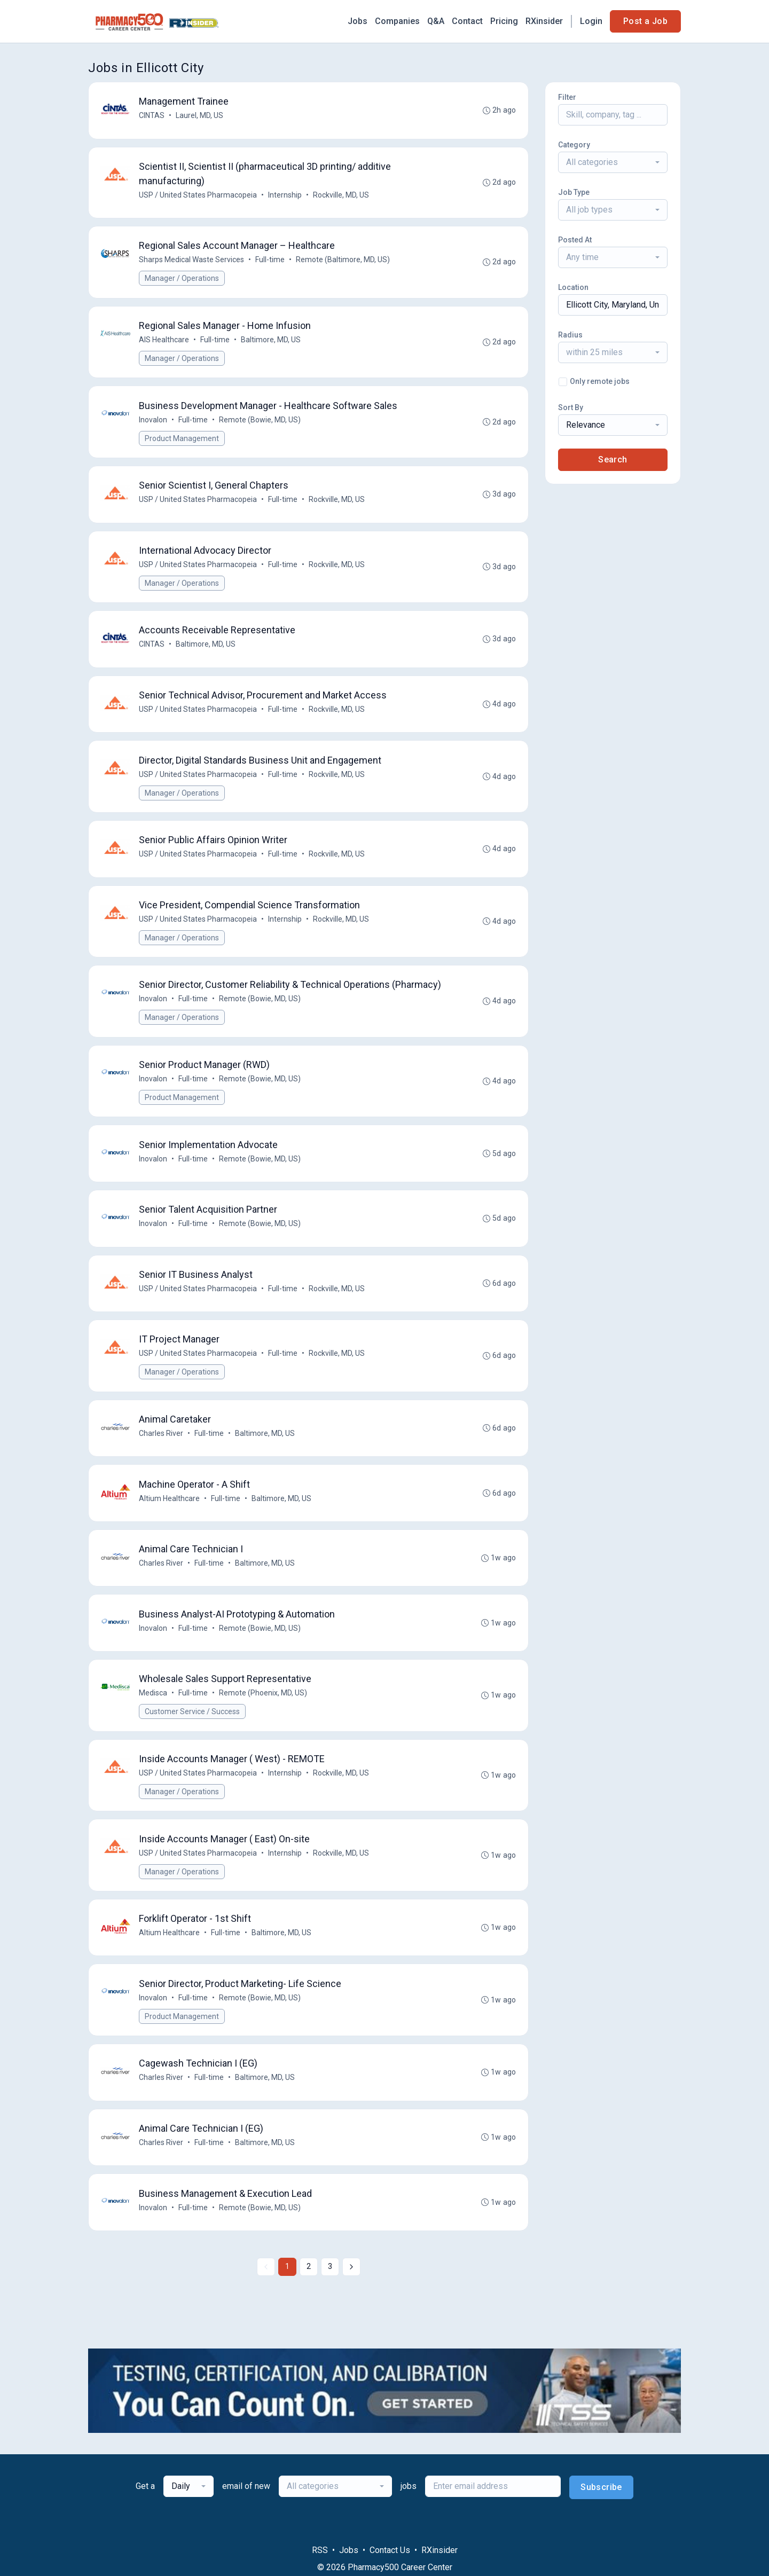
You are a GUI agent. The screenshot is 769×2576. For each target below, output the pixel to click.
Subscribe (601, 2542)
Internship (286, 197)
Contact (467, 21)
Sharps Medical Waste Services (192, 264)
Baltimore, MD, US (272, 346)
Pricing (504, 21)
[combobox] (613, 162)
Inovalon (154, 427)
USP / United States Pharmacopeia (199, 197)
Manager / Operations (183, 283)
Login (591, 21)
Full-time (271, 264)
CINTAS (153, 116)
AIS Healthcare (165, 346)
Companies (397, 21)
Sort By (570, 407)
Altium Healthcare (170, 1533)
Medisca (154, 1734)
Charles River (162, 1467)
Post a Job (645, 21)
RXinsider (544, 21)
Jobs (357, 21)
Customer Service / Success (193, 1752)
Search (612, 459)
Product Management (183, 446)
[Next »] (351, 2321)
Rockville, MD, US (342, 197)
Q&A (435, 21)
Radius (570, 335)
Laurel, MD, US (200, 116)
